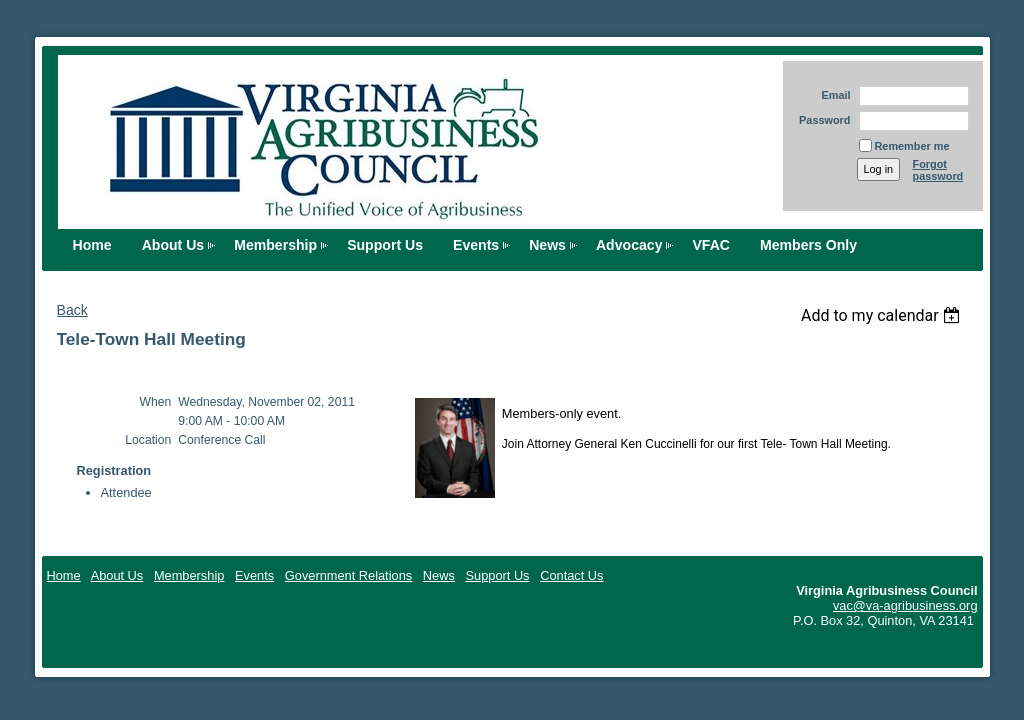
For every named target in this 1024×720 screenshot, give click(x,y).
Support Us (385, 245)
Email (832, 95)
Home (92, 245)
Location (148, 440)
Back (72, 310)
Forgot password (938, 170)
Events (476, 245)
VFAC (711, 245)
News (547, 245)
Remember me (912, 146)
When (156, 402)
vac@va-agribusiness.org (905, 605)
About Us (173, 245)
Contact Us (571, 575)
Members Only (808, 245)
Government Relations (348, 575)
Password (821, 120)
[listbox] (883, 315)
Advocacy (629, 245)
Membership (275, 245)
